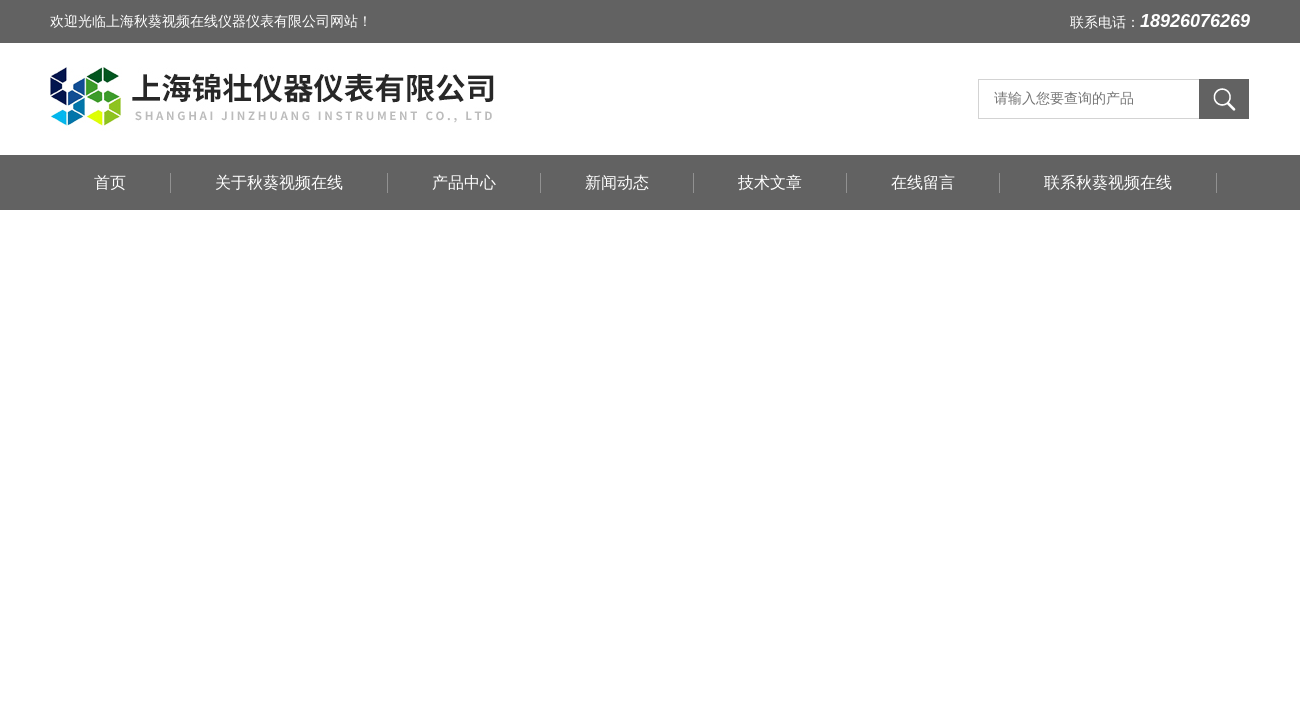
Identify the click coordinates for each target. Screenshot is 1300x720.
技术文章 (770, 182)
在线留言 (923, 182)
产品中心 (464, 182)
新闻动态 (617, 182)
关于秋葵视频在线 (279, 182)
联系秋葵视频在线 (1108, 182)
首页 (110, 182)
